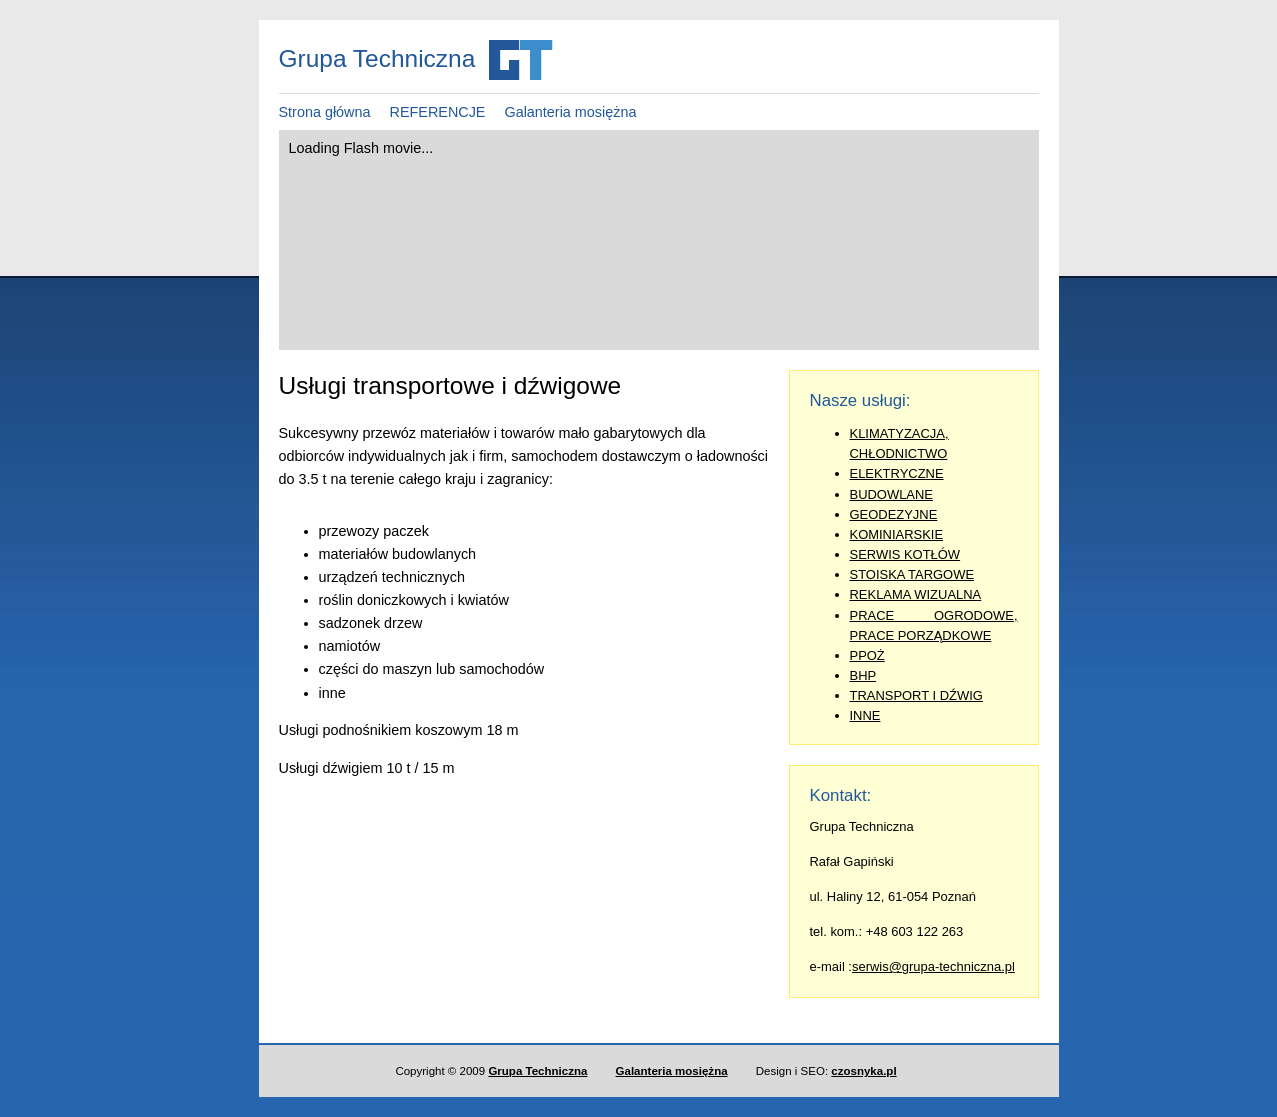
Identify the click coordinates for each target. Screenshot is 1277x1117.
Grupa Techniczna (537, 1071)
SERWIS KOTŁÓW (905, 554)
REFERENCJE (438, 112)
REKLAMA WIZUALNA (916, 594)
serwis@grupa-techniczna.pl (933, 966)
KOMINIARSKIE (897, 534)
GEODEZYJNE (894, 514)
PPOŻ (867, 655)
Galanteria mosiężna (570, 112)
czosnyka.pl (863, 1071)
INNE (865, 715)
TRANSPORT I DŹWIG (916, 695)
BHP (863, 675)
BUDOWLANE (892, 494)
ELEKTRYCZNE (897, 473)
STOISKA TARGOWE (912, 574)
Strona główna (325, 112)
